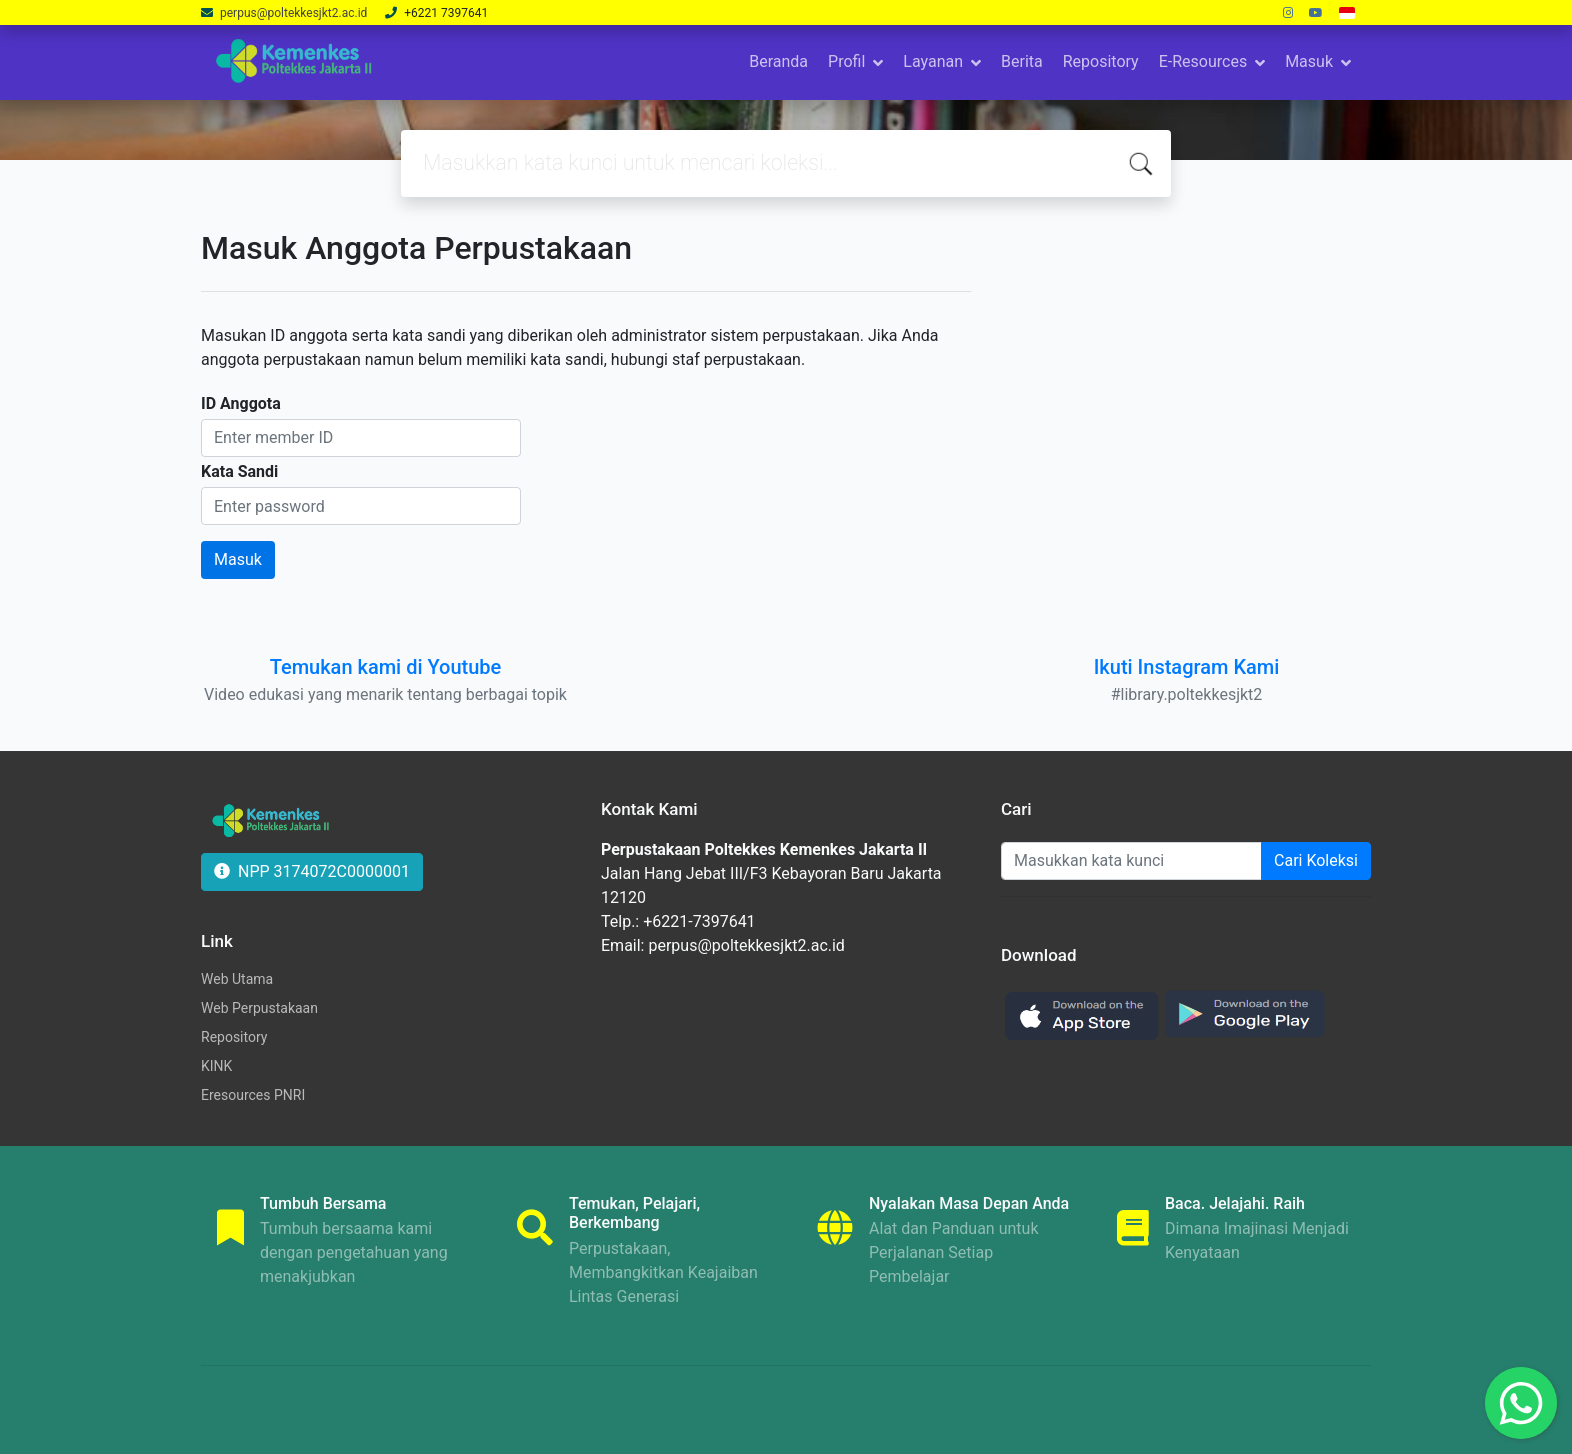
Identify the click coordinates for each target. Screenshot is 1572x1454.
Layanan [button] (933, 61)
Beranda (778, 61)
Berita (1022, 61)
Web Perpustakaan (259, 1008)
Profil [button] (846, 61)
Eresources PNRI (253, 1095)
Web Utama (237, 979)
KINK (216, 1066)
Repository (1101, 61)
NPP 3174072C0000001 (312, 871)
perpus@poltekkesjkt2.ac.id (295, 13)
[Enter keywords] (1131, 861)
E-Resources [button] (1203, 61)
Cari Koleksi (1316, 860)
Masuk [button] (1309, 61)
